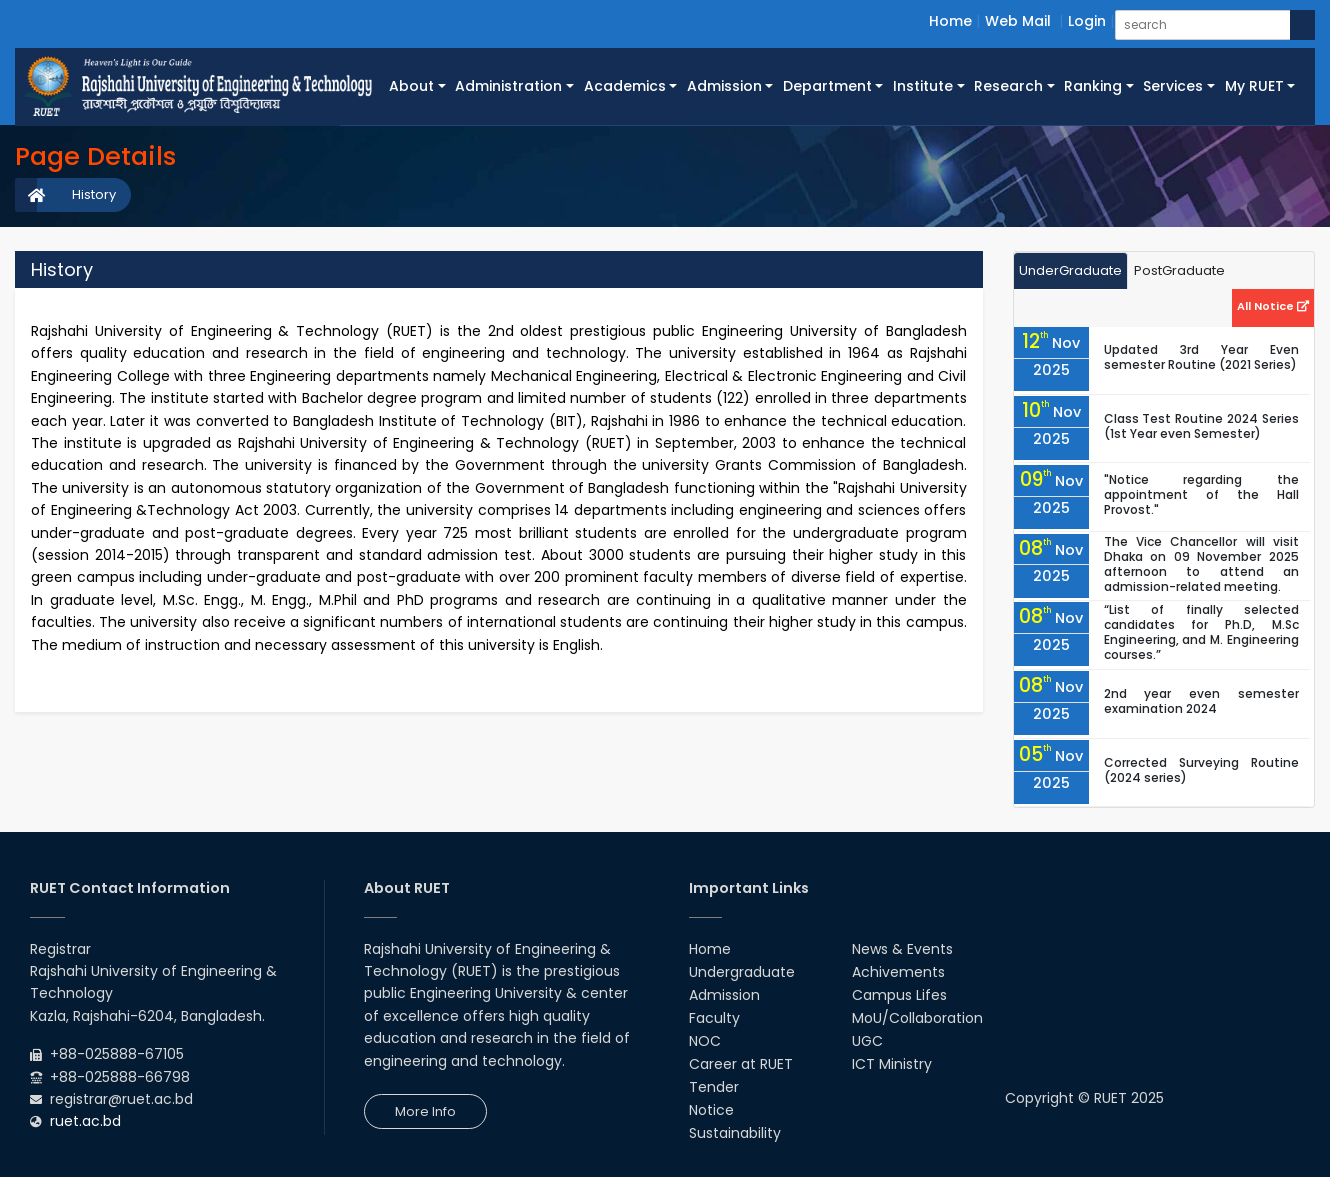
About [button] (411, 86)
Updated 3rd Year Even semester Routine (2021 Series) (1201, 357)
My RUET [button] (1254, 86)
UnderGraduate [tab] (1070, 270)
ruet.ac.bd (85, 1121)
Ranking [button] (1093, 86)
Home (950, 21)
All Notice (1273, 306)
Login (1087, 21)
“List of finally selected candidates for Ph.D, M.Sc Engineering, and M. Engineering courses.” (1201, 632)
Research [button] (1008, 86)
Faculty (714, 1018)
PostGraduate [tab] (1179, 270)
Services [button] (1173, 86)
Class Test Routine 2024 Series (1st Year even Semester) (1201, 426)
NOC (705, 1041)
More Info (425, 1111)
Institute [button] (923, 86)
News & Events (902, 949)
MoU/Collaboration (917, 1018)
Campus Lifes (899, 995)
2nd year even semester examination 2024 (1201, 701)
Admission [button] (724, 86)
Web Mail (1018, 21)
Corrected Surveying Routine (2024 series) (1201, 770)
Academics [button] (625, 86)
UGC (867, 1041)
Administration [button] (508, 86)
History (94, 194)
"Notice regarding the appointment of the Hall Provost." (1201, 494)
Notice (711, 1110)
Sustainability (735, 1133)
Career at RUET (741, 1064)
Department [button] (827, 86)
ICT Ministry (892, 1064)
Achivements (898, 972)
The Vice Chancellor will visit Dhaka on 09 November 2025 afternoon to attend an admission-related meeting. (1201, 564)
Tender (714, 1087)
